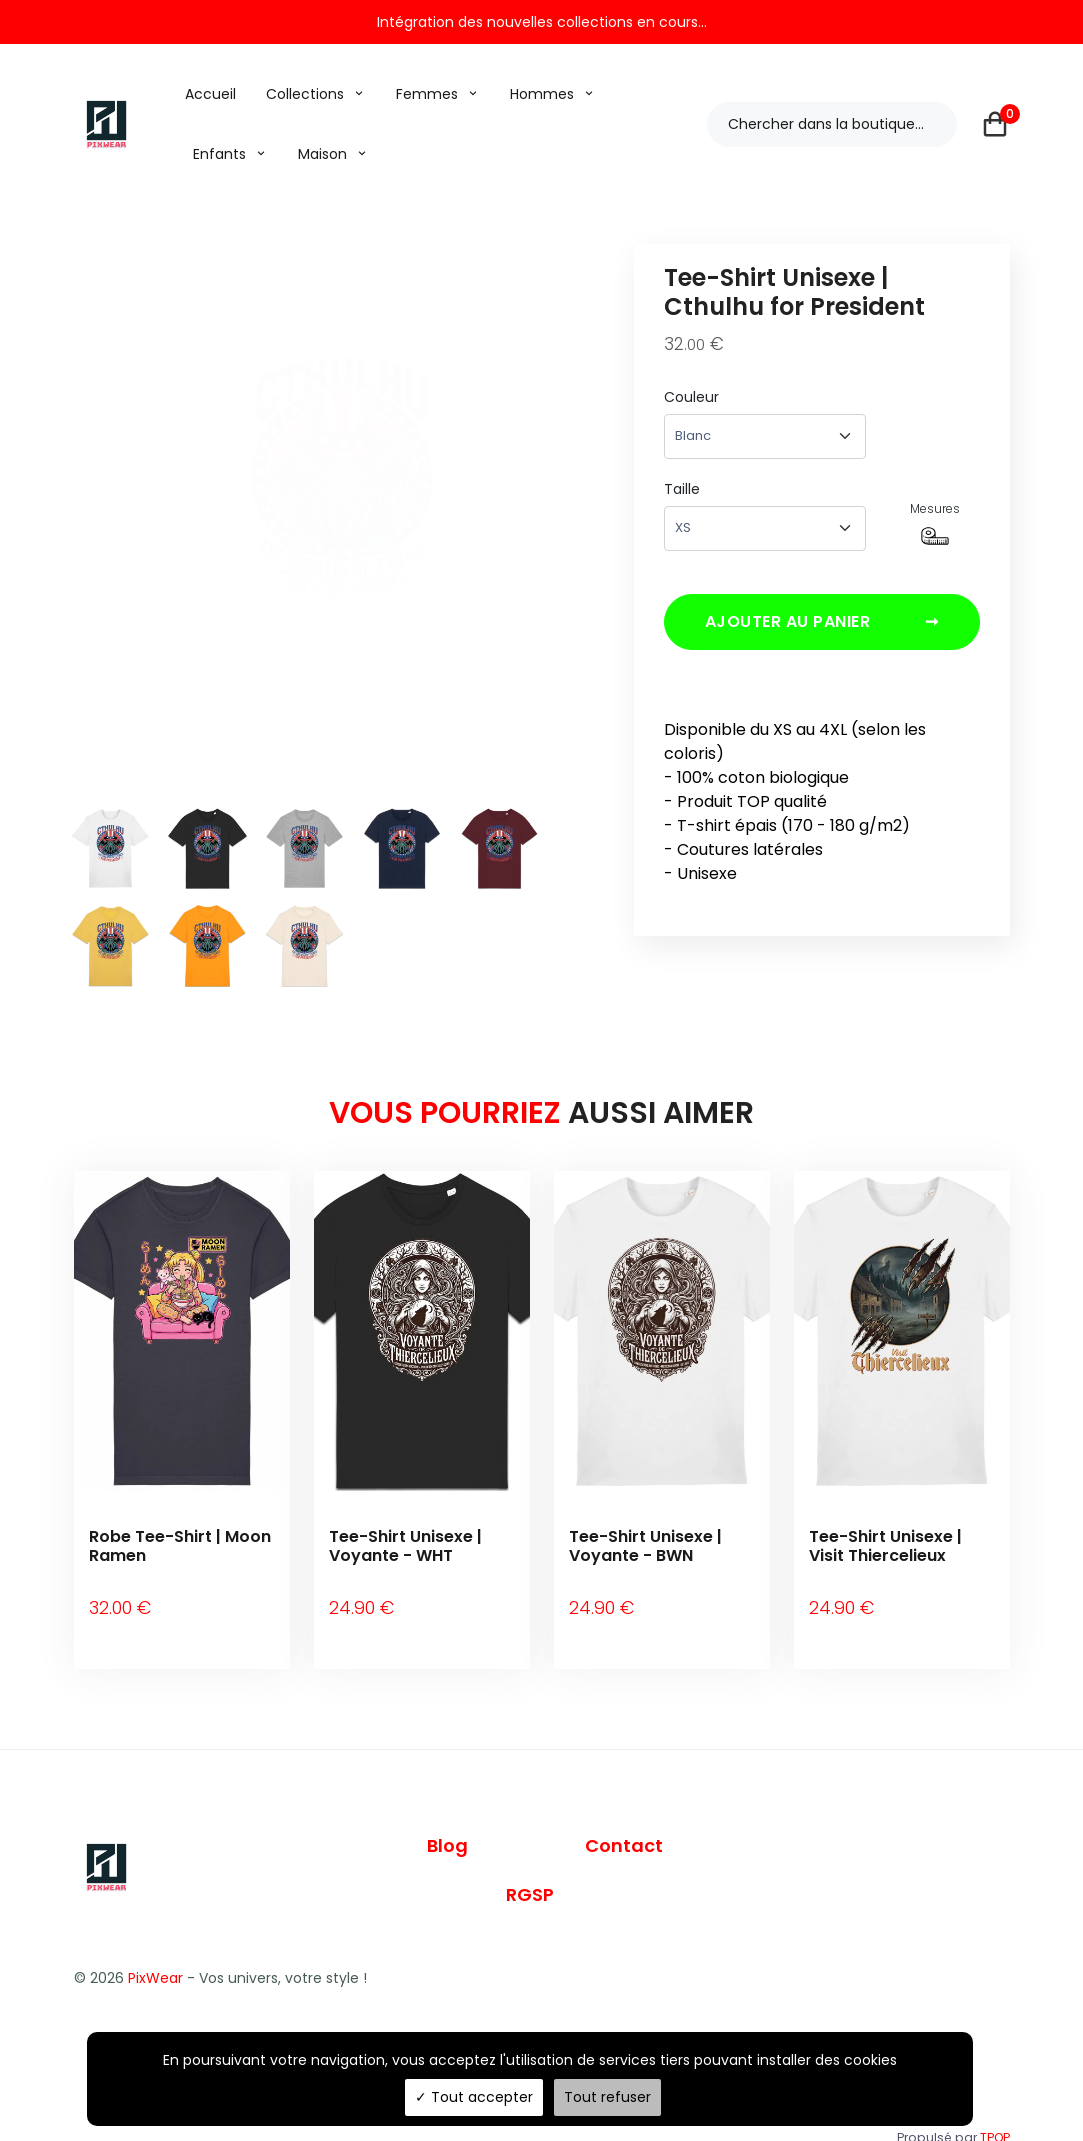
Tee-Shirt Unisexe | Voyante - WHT (405, 1546)
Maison (322, 154)
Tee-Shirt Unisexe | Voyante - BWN (645, 1546)
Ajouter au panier (822, 630)
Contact (624, 1816)
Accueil (210, 94)
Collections (305, 94)
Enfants (219, 154)
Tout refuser (607, 2097)
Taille (682, 489)
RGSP (530, 1866)
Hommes (542, 94)
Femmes (427, 94)
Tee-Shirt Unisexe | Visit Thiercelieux (885, 1546)
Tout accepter (474, 2097)
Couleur (691, 397)
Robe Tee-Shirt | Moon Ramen (180, 1546)
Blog (447, 1816)
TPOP (995, 2108)
